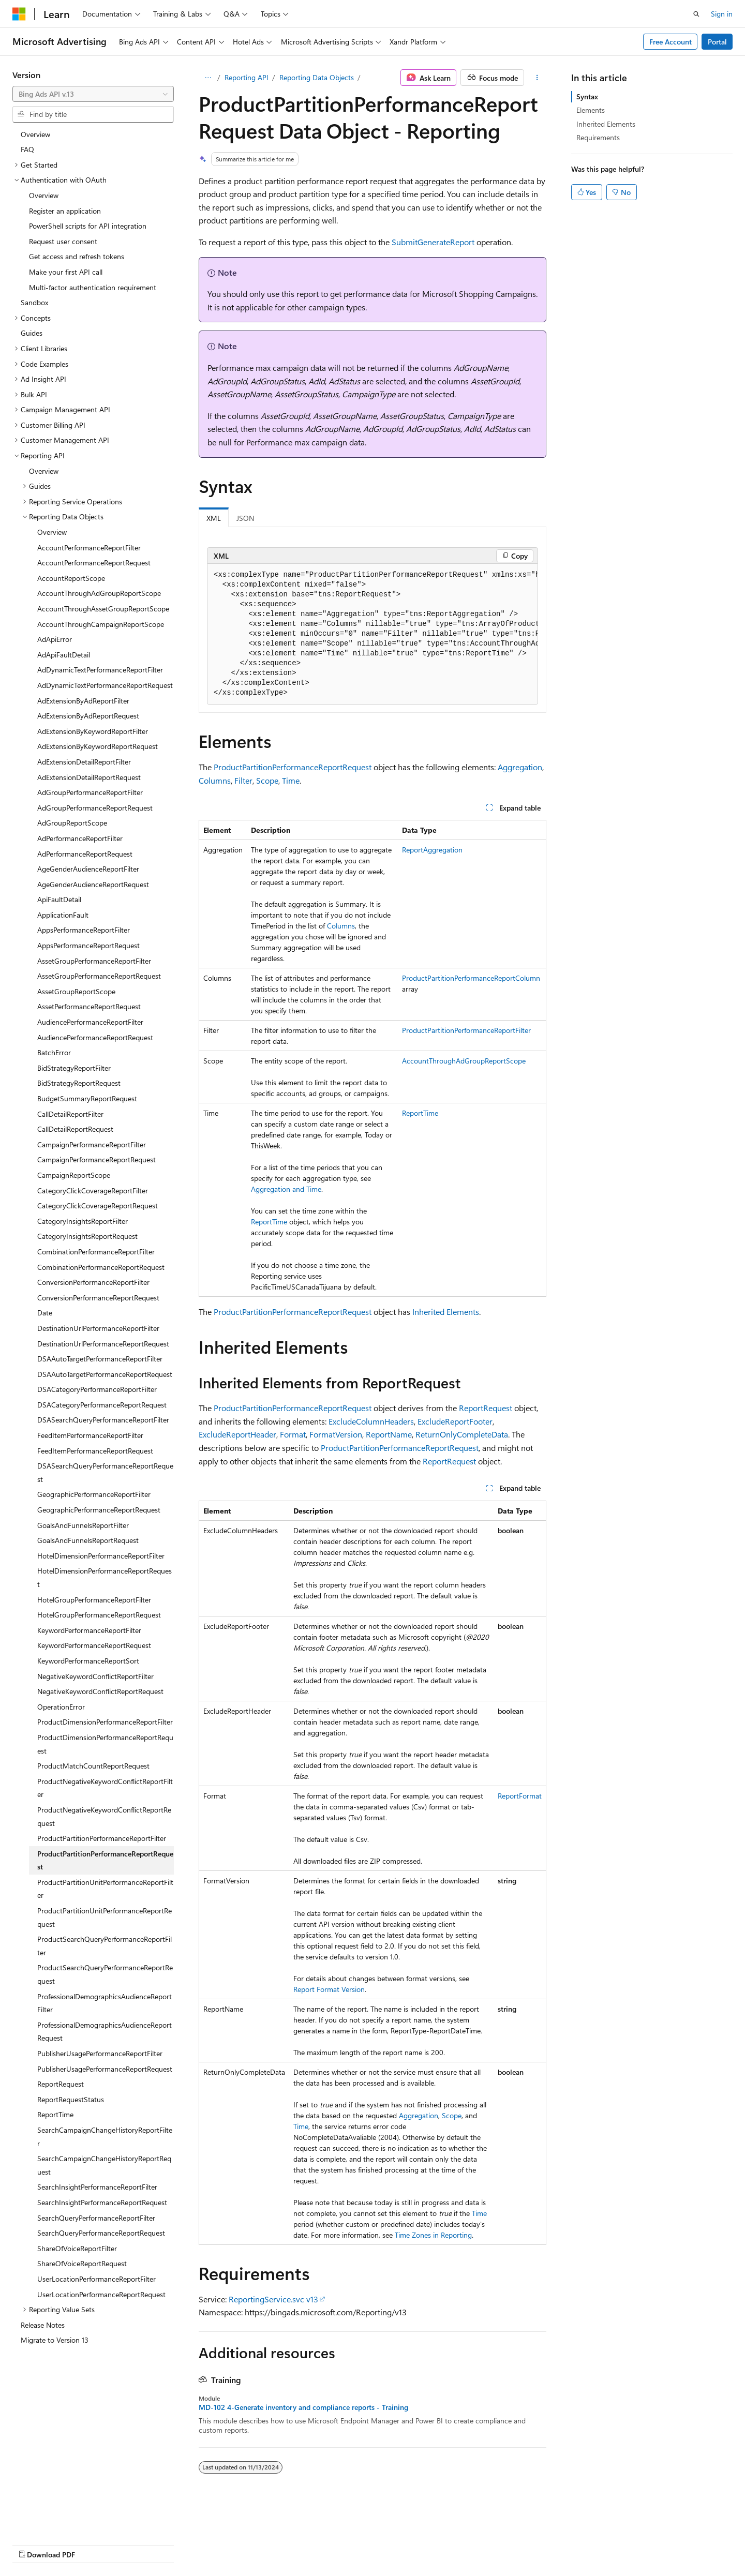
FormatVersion (335, 1434)
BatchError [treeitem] (54, 1052)
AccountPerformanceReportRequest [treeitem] (94, 562)
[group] (372, 634)
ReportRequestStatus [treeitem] (70, 2099)
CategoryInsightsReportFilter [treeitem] (82, 1221)
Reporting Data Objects (316, 77)
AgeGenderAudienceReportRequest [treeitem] (93, 884)
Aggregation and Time (286, 1189)
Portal (717, 42)
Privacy (226, 2544)
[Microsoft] (19, 14)
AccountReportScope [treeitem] (71, 578)
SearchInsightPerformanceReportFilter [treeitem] (97, 2187)
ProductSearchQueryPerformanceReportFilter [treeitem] (104, 1945)
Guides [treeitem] (31, 333)
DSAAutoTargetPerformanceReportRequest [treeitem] (104, 1374)
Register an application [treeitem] (65, 211)
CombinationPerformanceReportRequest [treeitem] (101, 1267)
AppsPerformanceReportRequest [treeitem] (88, 945)
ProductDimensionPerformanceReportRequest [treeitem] (105, 1744)
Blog (141, 2544)
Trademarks (429, 2544)
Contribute (185, 2544)
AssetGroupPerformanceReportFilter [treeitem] (94, 961)
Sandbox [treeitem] (34, 302)
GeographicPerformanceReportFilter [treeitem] (94, 1494)
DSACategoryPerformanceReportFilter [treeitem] (97, 1389)
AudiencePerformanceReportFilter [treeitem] (90, 1022)
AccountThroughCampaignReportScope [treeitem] (100, 624)
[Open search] (696, 14)
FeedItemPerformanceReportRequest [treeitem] (95, 1451)
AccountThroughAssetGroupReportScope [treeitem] (103, 608)
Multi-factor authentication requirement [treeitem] (92, 287)
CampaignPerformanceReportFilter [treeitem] (91, 1144)
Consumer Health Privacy (297, 2544)
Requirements (598, 137)
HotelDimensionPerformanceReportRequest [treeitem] (104, 1577)
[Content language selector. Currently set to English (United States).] (59, 2519)
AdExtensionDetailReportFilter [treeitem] (84, 762)
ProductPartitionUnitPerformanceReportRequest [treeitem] (104, 1917)
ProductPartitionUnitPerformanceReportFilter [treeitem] (105, 1888)
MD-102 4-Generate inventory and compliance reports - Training (303, 2407)
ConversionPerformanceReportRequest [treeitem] (98, 1297)
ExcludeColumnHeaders (371, 1421)
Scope (267, 780)
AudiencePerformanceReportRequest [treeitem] (95, 1037)
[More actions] (537, 77)
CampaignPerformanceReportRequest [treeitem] (96, 1159)
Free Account (670, 42)
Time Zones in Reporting (433, 2235)
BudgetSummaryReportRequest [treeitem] (87, 1098)
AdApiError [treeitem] (54, 639)
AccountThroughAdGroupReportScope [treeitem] (99, 593)
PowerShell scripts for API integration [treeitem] (87, 226)
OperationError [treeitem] (61, 1707)
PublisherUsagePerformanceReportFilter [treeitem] (99, 2053)
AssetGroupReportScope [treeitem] (76, 991)
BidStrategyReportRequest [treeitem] (79, 1083)
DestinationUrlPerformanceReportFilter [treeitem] (98, 1328)
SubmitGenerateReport (433, 241)
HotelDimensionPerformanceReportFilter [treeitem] (101, 1556)
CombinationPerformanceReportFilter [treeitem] (96, 1251)
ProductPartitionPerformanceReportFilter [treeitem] (101, 1838)
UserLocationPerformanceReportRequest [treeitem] (101, 2294)
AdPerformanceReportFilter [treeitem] (80, 838)
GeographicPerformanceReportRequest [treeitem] (98, 1510)
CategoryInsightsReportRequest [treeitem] (87, 1236)
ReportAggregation (432, 850)
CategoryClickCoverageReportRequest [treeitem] (97, 1205)
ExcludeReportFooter (455, 1421)
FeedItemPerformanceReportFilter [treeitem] (90, 1435)
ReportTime (269, 1221)
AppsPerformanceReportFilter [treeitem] (83, 930)
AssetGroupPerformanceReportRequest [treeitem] (99, 976)
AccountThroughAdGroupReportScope (464, 1061)
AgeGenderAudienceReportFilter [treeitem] (88, 869)
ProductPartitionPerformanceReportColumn (471, 978)
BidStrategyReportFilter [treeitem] (74, 1068)
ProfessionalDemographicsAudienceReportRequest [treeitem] (104, 2031)
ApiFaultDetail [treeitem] (59, 899)
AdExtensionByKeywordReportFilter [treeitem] (92, 731)
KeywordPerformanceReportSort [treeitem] (88, 1661)
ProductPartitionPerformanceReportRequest (292, 766)
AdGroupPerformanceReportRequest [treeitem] (95, 808)
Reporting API (247, 77)
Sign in (722, 14)
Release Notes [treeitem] (43, 2325)
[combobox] (93, 94)
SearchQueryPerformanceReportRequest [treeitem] (101, 2233)
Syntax (587, 96)
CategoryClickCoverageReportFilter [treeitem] (92, 1190)
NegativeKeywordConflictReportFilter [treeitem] (95, 1676)
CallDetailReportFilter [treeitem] (70, 1114)
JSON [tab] (245, 518)
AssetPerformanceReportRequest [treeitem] (89, 1006)
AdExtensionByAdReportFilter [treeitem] (83, 701)
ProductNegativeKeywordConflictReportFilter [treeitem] (105, 1788)
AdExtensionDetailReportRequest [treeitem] (89, 777)
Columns (215, 780)
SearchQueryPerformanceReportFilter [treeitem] (96, 2218)
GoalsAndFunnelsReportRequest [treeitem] (88, 1540)
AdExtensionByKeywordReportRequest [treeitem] (97, 746)
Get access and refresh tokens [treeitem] (76, 256)
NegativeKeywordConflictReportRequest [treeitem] (100, 1691)
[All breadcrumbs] (208, 77)
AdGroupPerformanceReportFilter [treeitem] (90, 792)
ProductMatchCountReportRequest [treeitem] (93, 1766)
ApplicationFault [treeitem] (62, 915)
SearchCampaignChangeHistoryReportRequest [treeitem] (104, 2165)
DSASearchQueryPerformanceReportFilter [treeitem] (103, 1420)
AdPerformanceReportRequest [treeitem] (84, 854)
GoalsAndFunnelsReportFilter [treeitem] (83, 1525)
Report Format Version (329, 1989)
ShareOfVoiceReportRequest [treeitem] (82, 2263)
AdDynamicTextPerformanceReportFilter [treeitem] (100, 670)
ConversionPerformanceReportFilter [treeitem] (93, 1282)
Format (293, 1434)
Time (291, 780)
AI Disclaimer (33, 2544)
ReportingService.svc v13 (273, 2299)
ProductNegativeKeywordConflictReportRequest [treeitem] (104, 1816)
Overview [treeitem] (35, 134)
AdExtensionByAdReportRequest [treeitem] (88, 716)
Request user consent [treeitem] (63, 241)
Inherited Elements (445, 1311)
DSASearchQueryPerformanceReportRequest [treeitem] (105, 1472)
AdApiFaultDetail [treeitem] (63, 655)
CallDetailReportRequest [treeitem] (75, 1129)
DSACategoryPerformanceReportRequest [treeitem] (102, 1405)
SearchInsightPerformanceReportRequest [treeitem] (102, 2202)
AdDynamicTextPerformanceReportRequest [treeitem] (105, 685)
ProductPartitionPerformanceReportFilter (466, 1030)
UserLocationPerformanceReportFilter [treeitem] (96, 2279)
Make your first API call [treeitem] (65, 272)
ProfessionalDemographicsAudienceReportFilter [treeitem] (104, 2003)
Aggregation (520, 766)
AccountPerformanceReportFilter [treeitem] (89, 547)
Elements (590, 110)
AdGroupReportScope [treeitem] (72, 823)
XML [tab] (213, 518)
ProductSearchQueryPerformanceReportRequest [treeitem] (105, 1974)
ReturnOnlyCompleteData (461, 1434)
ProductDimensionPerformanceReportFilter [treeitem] (105, 1722)
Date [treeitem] (44, 1312)
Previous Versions (94, 2544)
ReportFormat (520, 1796)
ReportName (389, 1434)
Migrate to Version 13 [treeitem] (54, 2340)
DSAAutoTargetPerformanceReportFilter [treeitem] (99, 1359)
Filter (243, 780)
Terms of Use (377, 2544)
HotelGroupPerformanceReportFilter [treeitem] (94, 1600)
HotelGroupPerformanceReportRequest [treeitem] (99, 1615)
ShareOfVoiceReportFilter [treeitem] (77, 2248)
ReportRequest (485, 1407)
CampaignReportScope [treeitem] (73, 1175)
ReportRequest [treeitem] (60, 2084)
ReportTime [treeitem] (55, 2114)
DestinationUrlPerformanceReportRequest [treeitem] (103, 1344)
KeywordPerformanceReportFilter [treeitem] (89, 1630)
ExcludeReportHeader (237, 1434)
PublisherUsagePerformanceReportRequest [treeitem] (104, 2069)
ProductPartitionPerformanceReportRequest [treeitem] (105, 1860)
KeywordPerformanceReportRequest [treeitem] (94, 1645)
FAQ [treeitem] (27, 149)
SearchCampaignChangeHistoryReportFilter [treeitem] (104, 2136)
